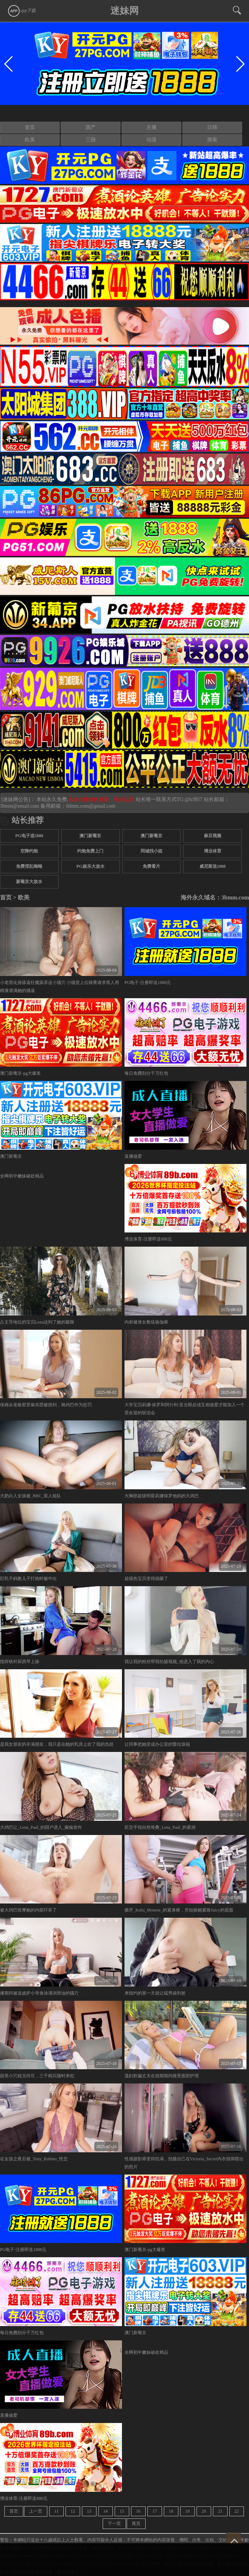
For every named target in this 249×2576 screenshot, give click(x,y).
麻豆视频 (212, 835)
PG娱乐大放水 (90, 866)
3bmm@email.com (19, 806)
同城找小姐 (151, 851)
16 (138, 2511)
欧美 (30, 139)
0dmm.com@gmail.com (90, 806)
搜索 (212, 139)
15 (122, 2511)
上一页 (35, 2511)
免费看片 (151, 866)
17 (155, 2511)
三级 (91, 139)
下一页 (114, 2523)
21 (220, 2511)
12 (73, 2511)
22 (236, 2511)
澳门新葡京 (90, 835)
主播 (151, 127)
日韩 (212, 127)
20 (204, 2511)
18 (171, 2511)
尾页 (136, 2523)
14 (105, 2511)
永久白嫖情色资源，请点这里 (102, 799)
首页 (30, 127)
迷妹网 (124, 10)
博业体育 (212, 851)
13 (89, 2511)
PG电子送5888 (29, 835)
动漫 (151, 139)
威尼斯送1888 (212, 866)
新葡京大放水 (29, 881)
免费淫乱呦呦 (29, 866)
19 (187, 2511)
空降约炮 (29, 851)
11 (56, 2511)
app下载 (21, 10)
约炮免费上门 (90, 851)
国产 (91, 127)
